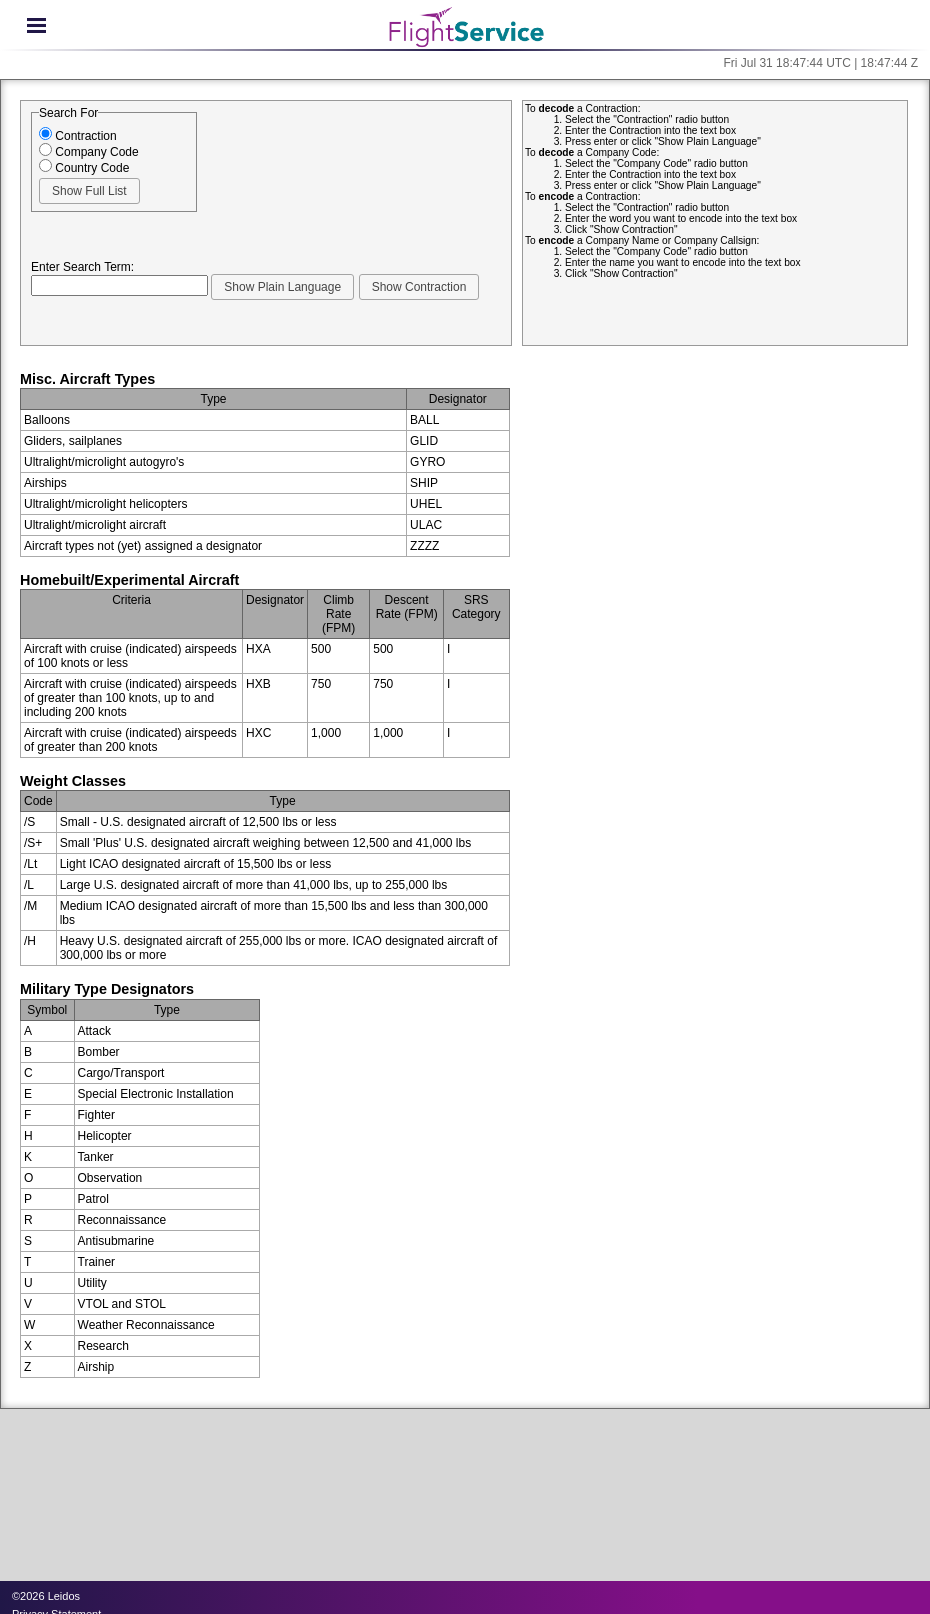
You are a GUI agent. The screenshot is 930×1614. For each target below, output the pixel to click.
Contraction (78, 136)
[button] (89, 191)
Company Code (89, 152)
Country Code (84, 168)
